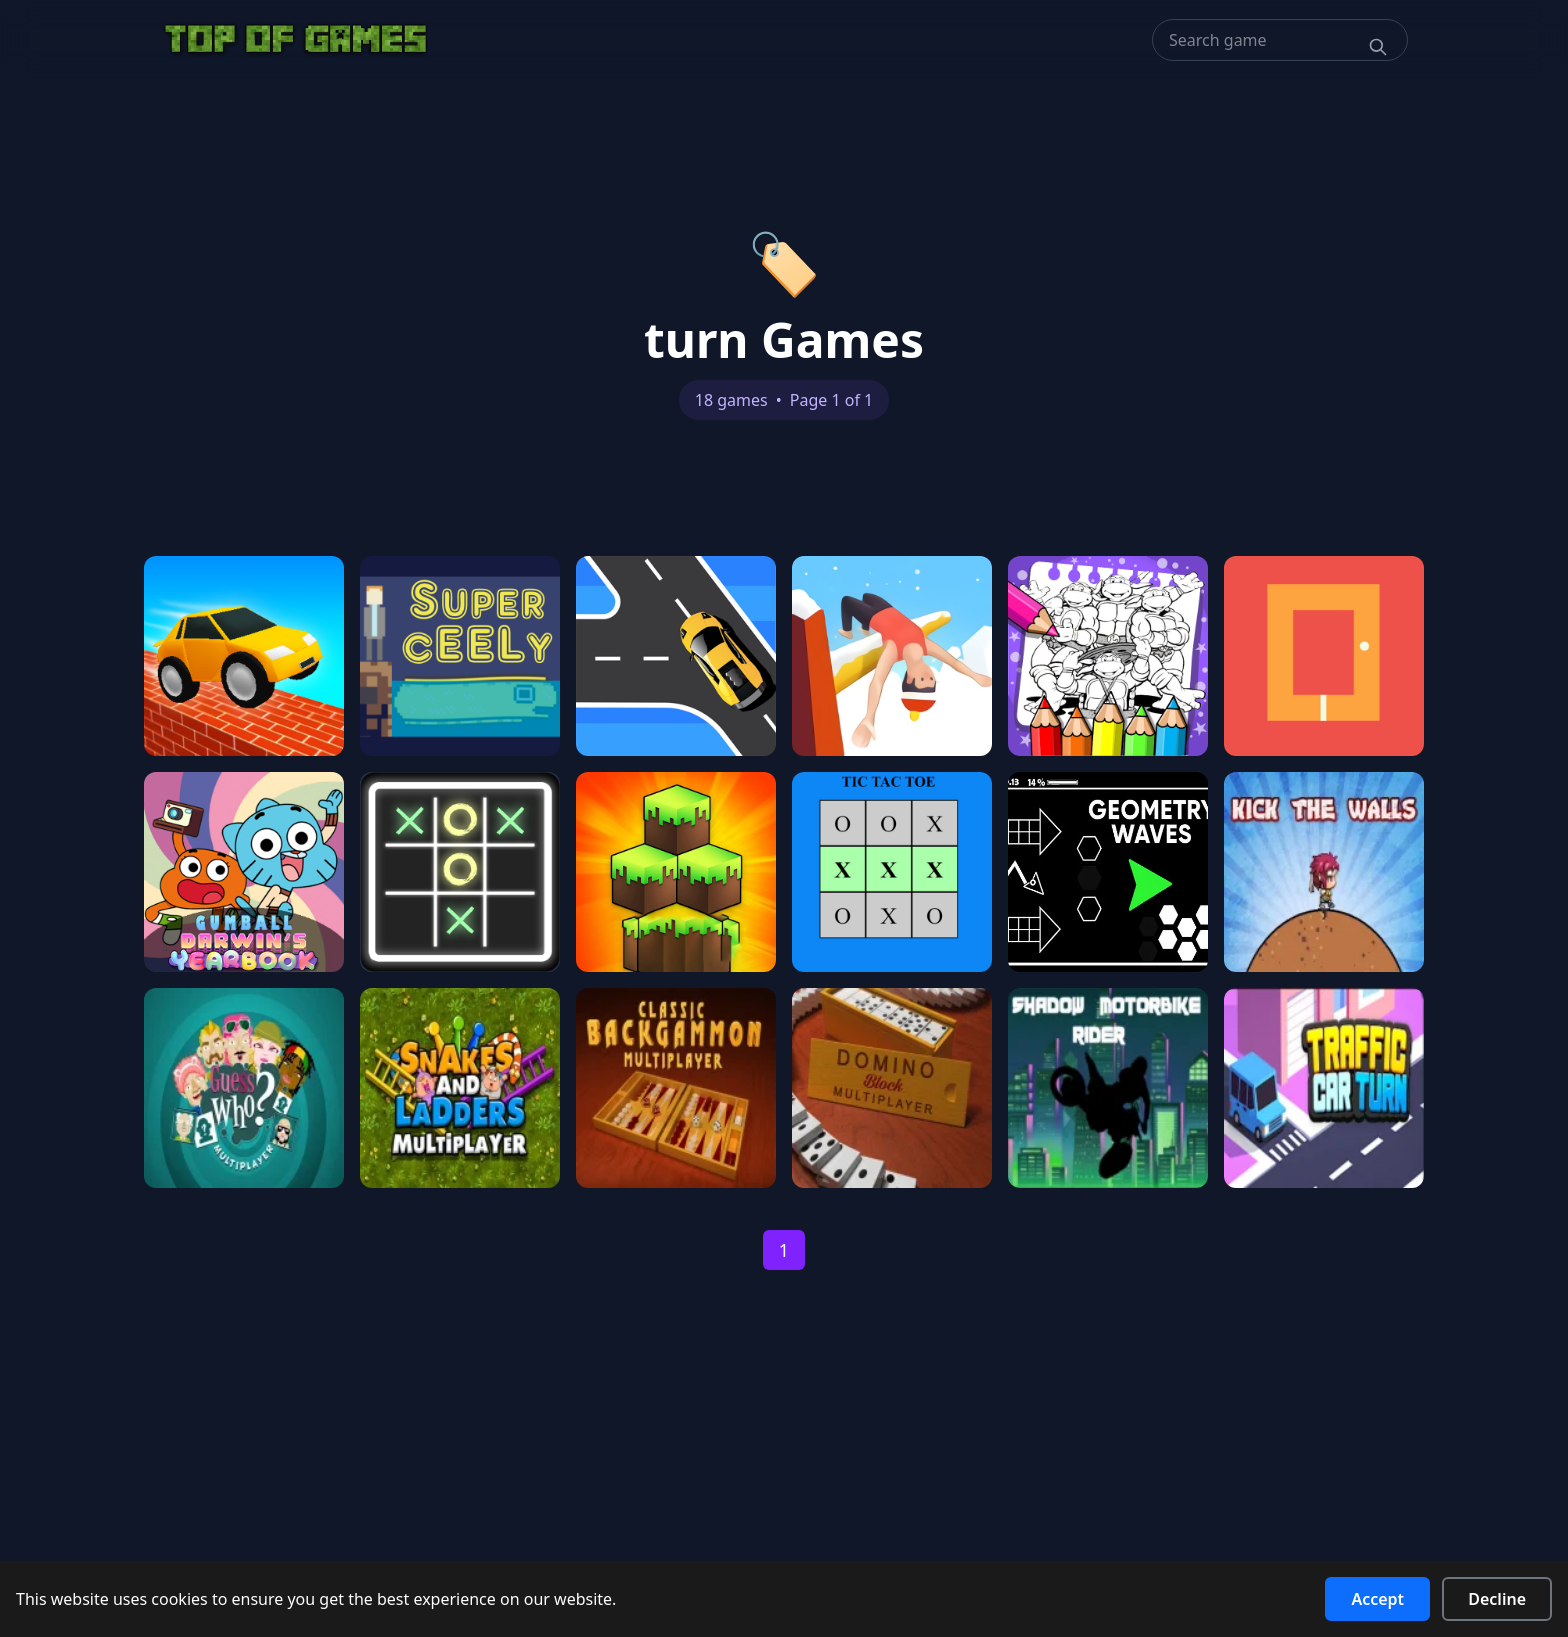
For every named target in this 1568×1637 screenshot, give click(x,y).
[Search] (1378, 47)
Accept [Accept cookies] (1377, 1599)
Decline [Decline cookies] (1497, 1599)
